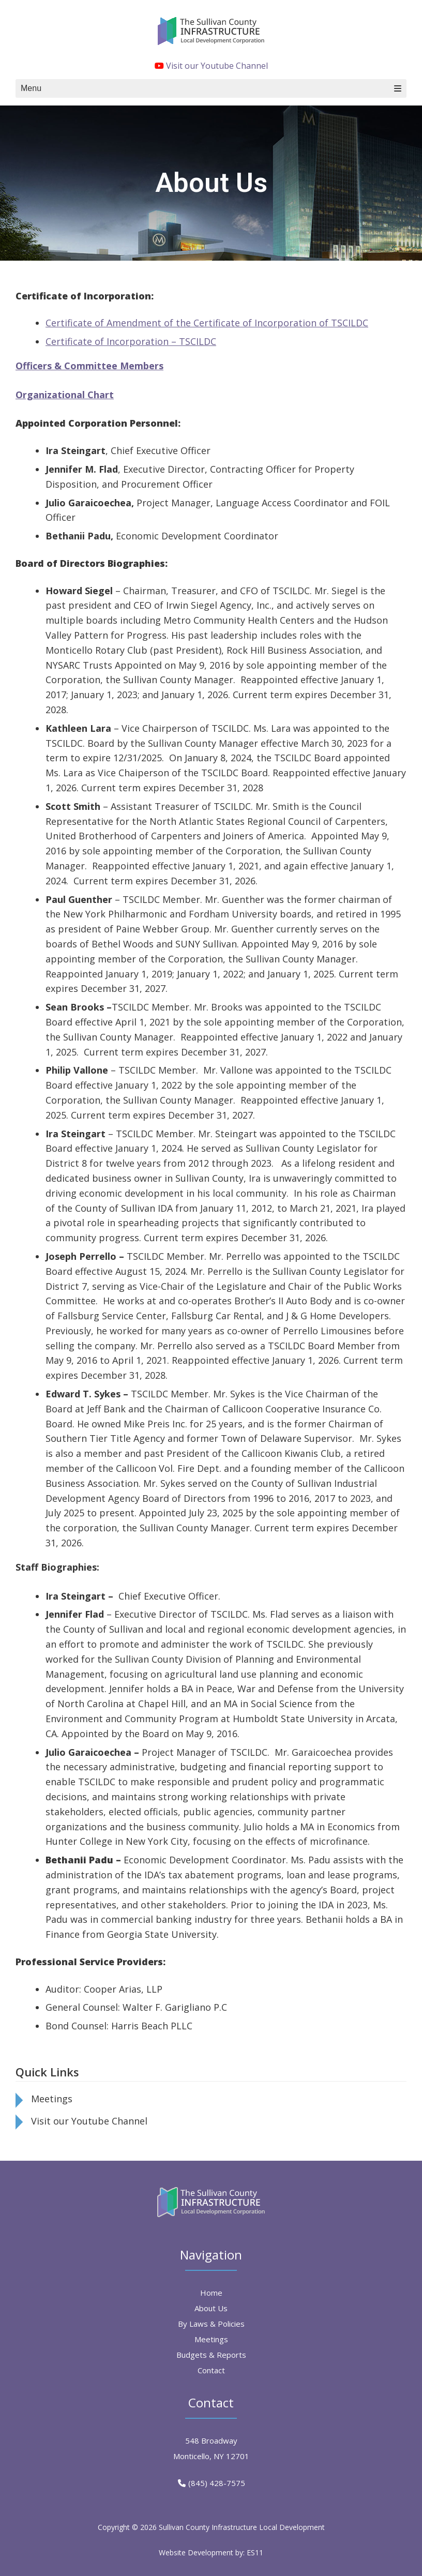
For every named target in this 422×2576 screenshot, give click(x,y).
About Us (211, 2308)
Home (211, 2292)
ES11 (255, 2552)
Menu (211, 88)
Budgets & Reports (211, 2354)
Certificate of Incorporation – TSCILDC (131, 341)
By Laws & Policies (211, 2323)
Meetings (51, 2098)
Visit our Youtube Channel (211, 65)
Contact (211, 2370)
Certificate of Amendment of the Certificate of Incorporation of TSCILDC (207, 323)
